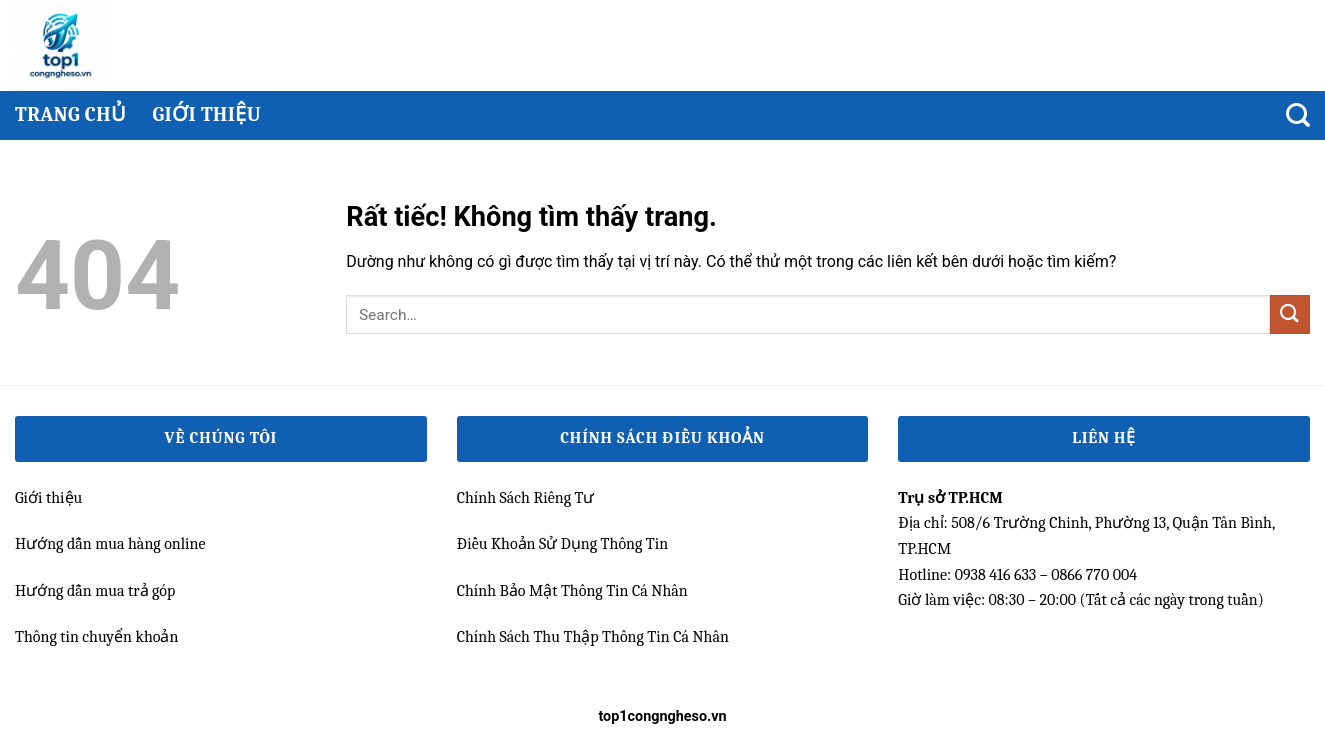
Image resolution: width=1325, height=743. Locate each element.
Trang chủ (70, 114)
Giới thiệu (206, 114)
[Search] (1298, 115)
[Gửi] (1290, 314)
